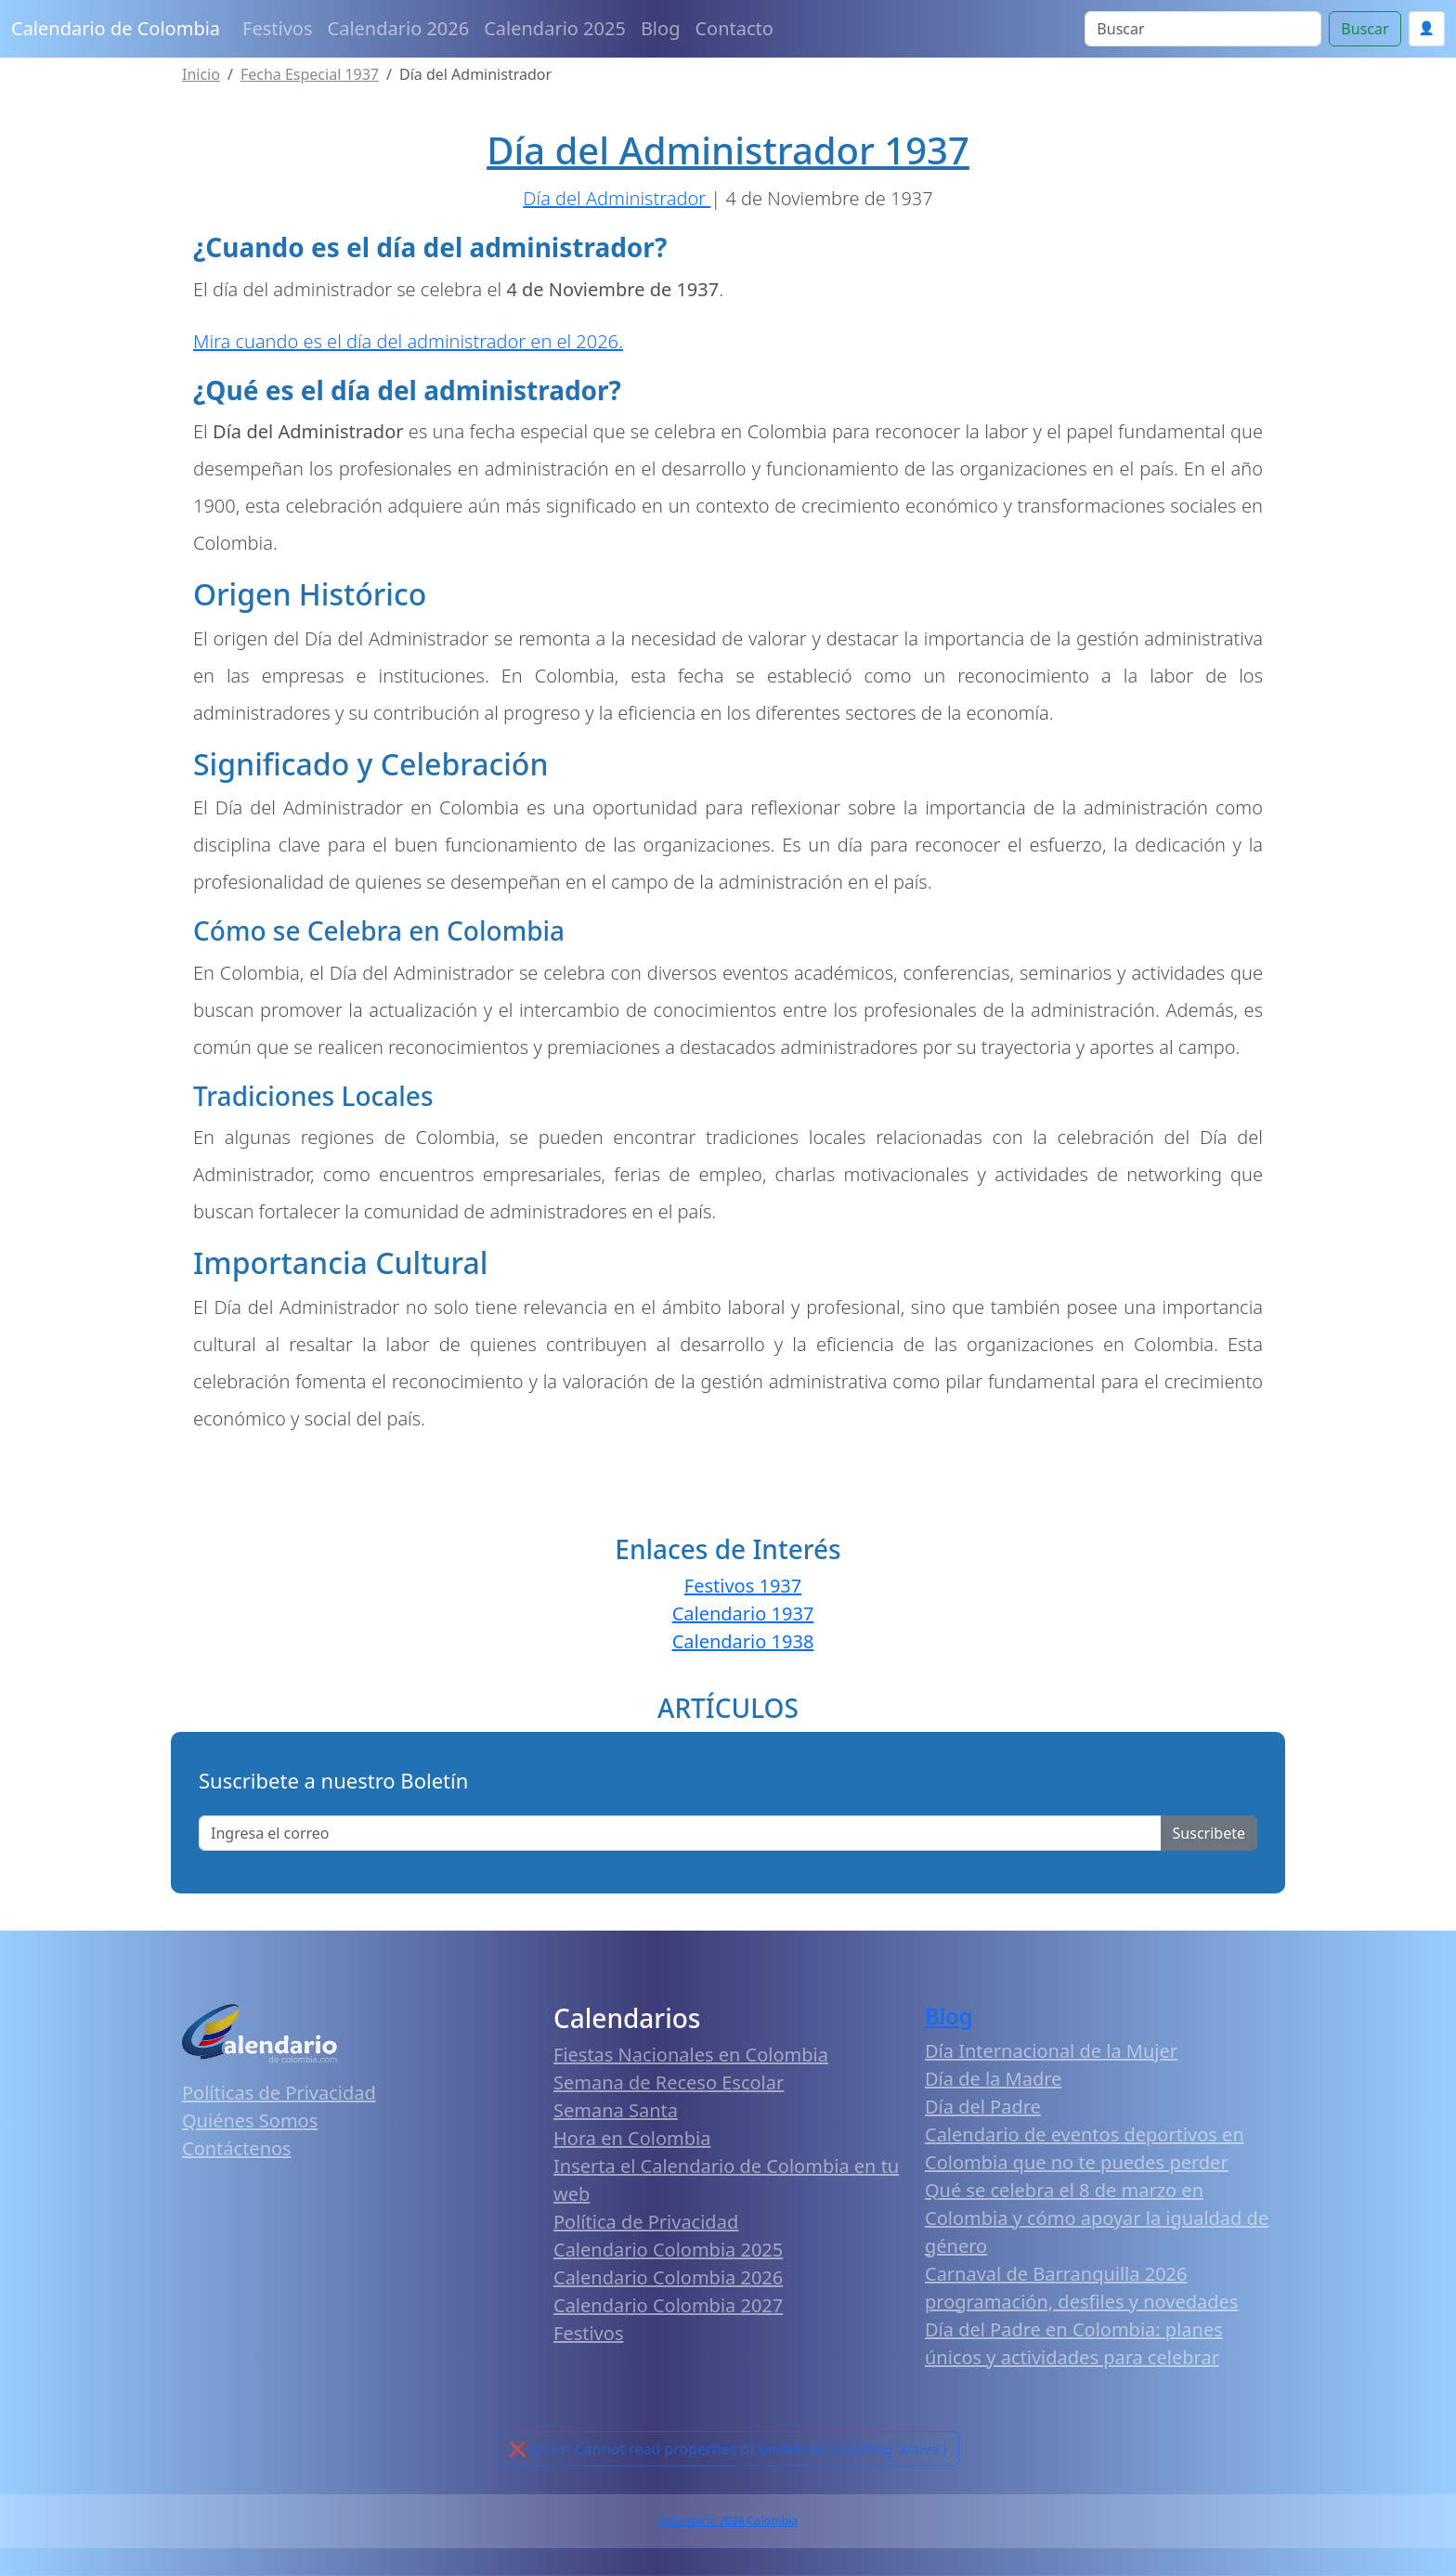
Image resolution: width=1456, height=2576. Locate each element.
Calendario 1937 (743, 1613)
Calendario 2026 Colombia (728, 2521)
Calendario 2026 (399, 28)
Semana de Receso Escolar (668, 2082)
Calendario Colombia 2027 (668, 2305)
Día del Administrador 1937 (728, 150)
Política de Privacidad (645, 2221)
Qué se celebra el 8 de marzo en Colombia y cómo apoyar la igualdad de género (1096, 2218)
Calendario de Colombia (115, 28)
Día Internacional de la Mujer (1051, 2050)
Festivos (277, 28)
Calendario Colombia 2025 (668, 2249)
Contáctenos (237, 2148)
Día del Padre (983, 2106)
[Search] (1203, 28)
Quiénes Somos (250, 2120)
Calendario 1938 (743, 1641)
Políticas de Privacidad (279, 2092)
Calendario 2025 (555, 28)
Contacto (734, 28)
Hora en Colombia (631, 2138)
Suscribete (1209, 1833)
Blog (661, 28)
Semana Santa (615, 2110)
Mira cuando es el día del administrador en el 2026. (408, 341)
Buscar (1364, 29)
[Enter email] (680, 1833)
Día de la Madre (993, 2078)
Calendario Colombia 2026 (668, 2277)
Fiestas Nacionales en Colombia (690, 2054)
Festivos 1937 (742, 1585)
